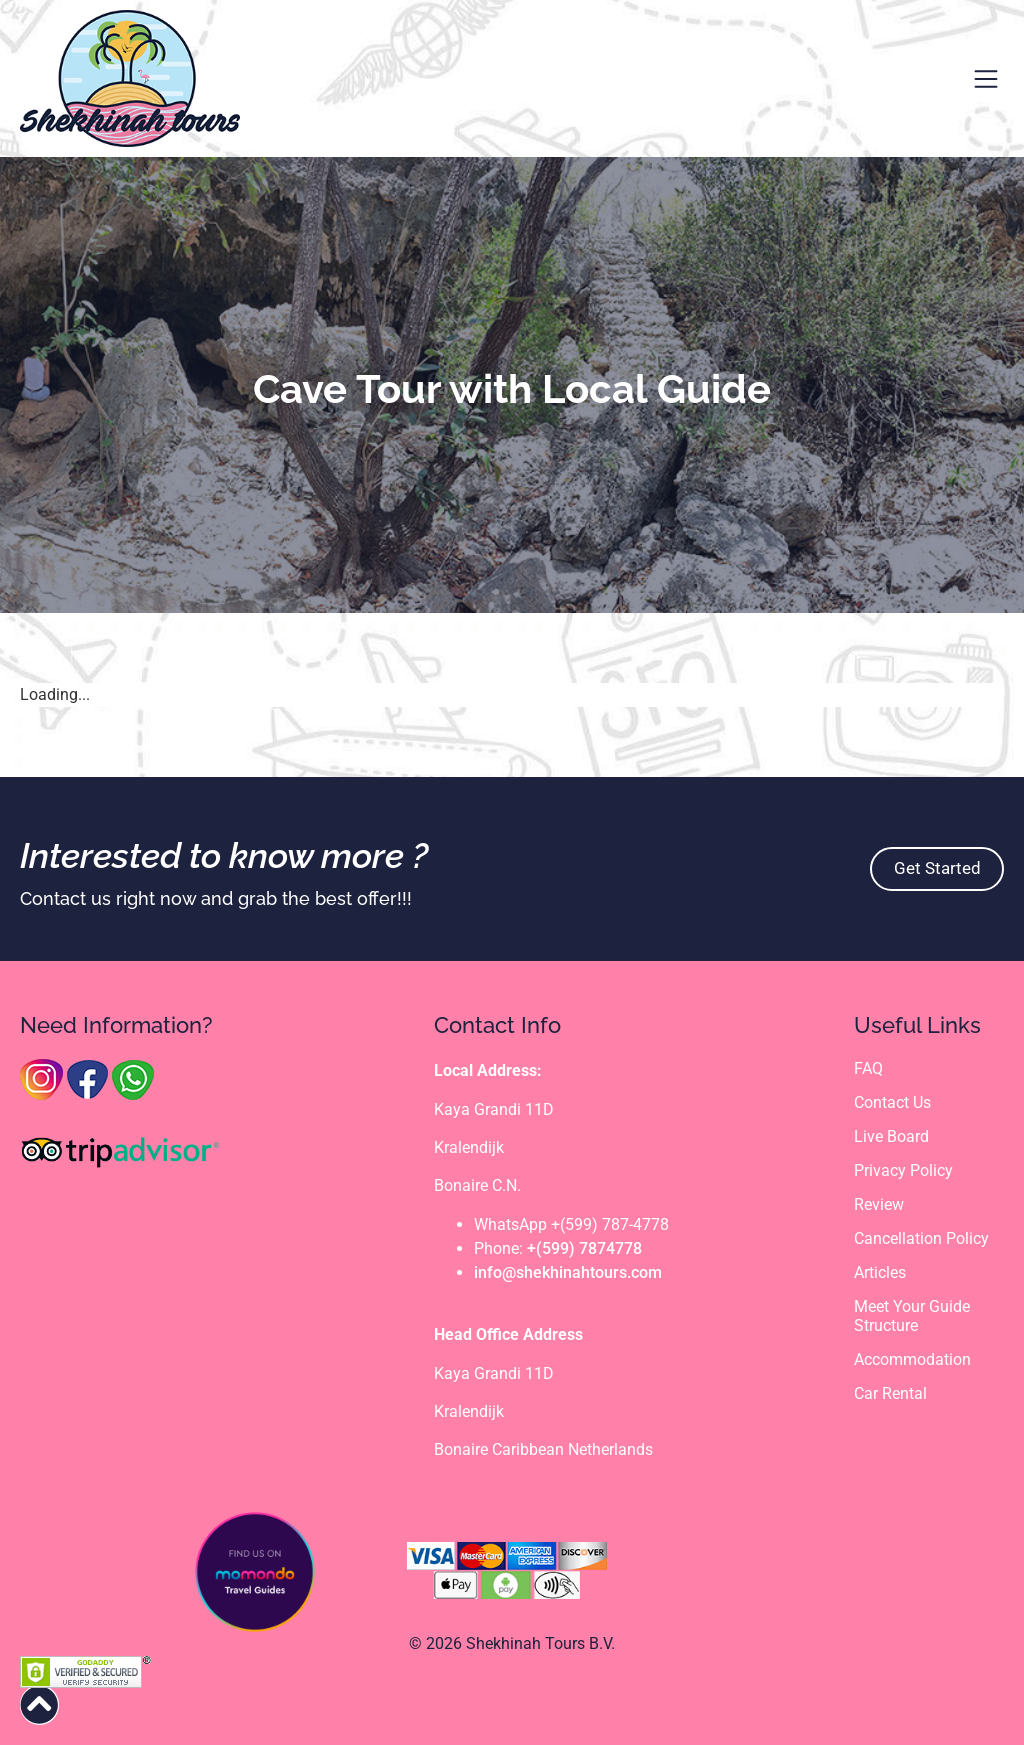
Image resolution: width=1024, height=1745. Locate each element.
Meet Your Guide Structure (912, 1318)
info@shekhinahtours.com (568, 1272)
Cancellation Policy (921, 1239)
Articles (880, 1273)
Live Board (891, 1137)
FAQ (868, 1068)
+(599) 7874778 (584, 1248)
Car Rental (890, 1395)
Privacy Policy (903, 1171)
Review (879, 1205)
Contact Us (892, 1102)
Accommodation (912, 1361)
